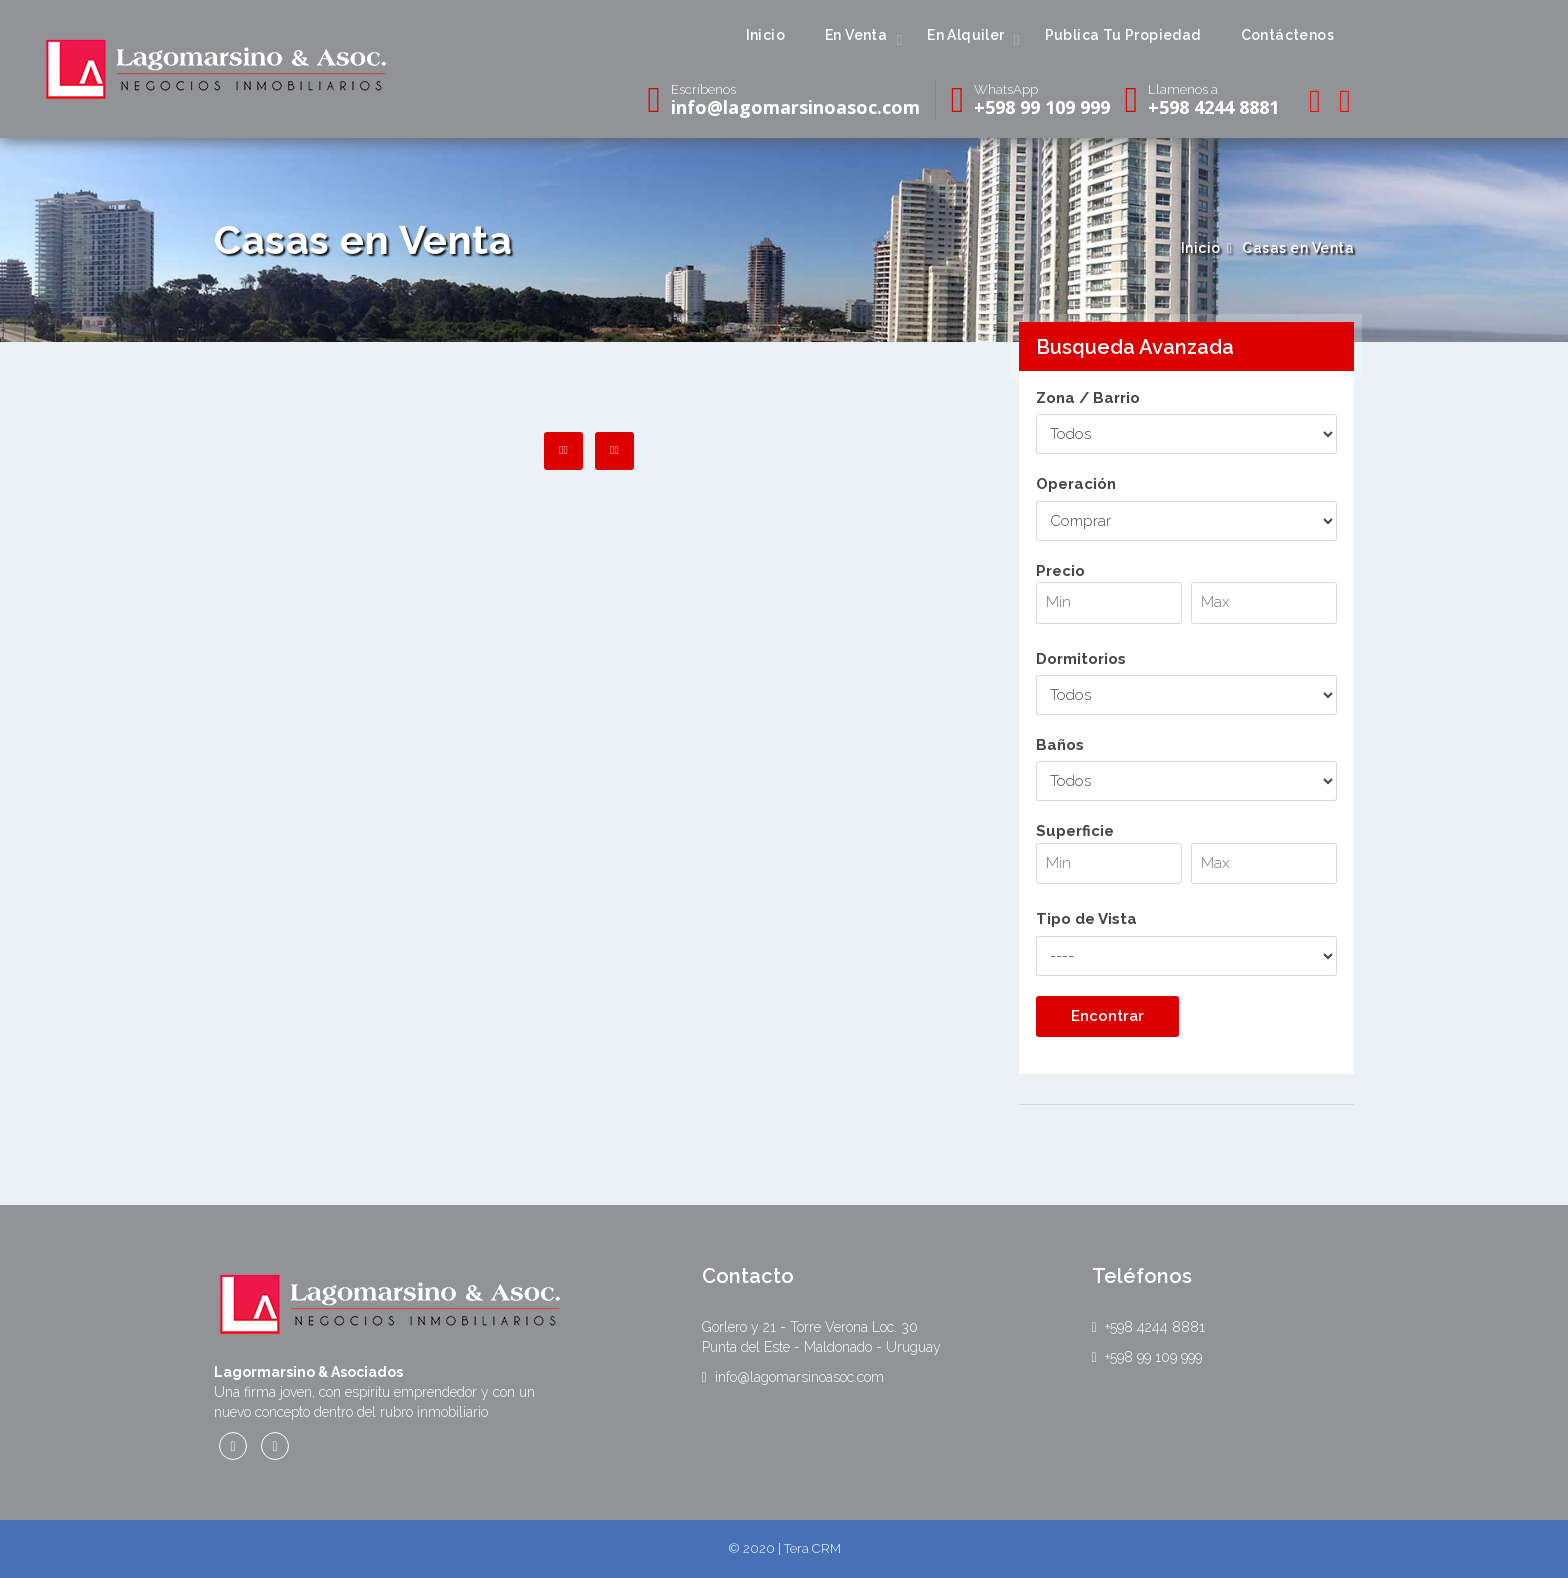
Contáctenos (1287, 35)
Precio (1187, 603)
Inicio (765, 35)
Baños (1060, 745)
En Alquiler (965, 35)
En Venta (856, 35)
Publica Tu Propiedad (1123, 35)
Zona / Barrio (1088, 398)
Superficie (1187, 863)
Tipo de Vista (1086, 919)
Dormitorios (1081, 659)
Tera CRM (812, 1548)
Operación (1076, 484)
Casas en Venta (1298, 248)
